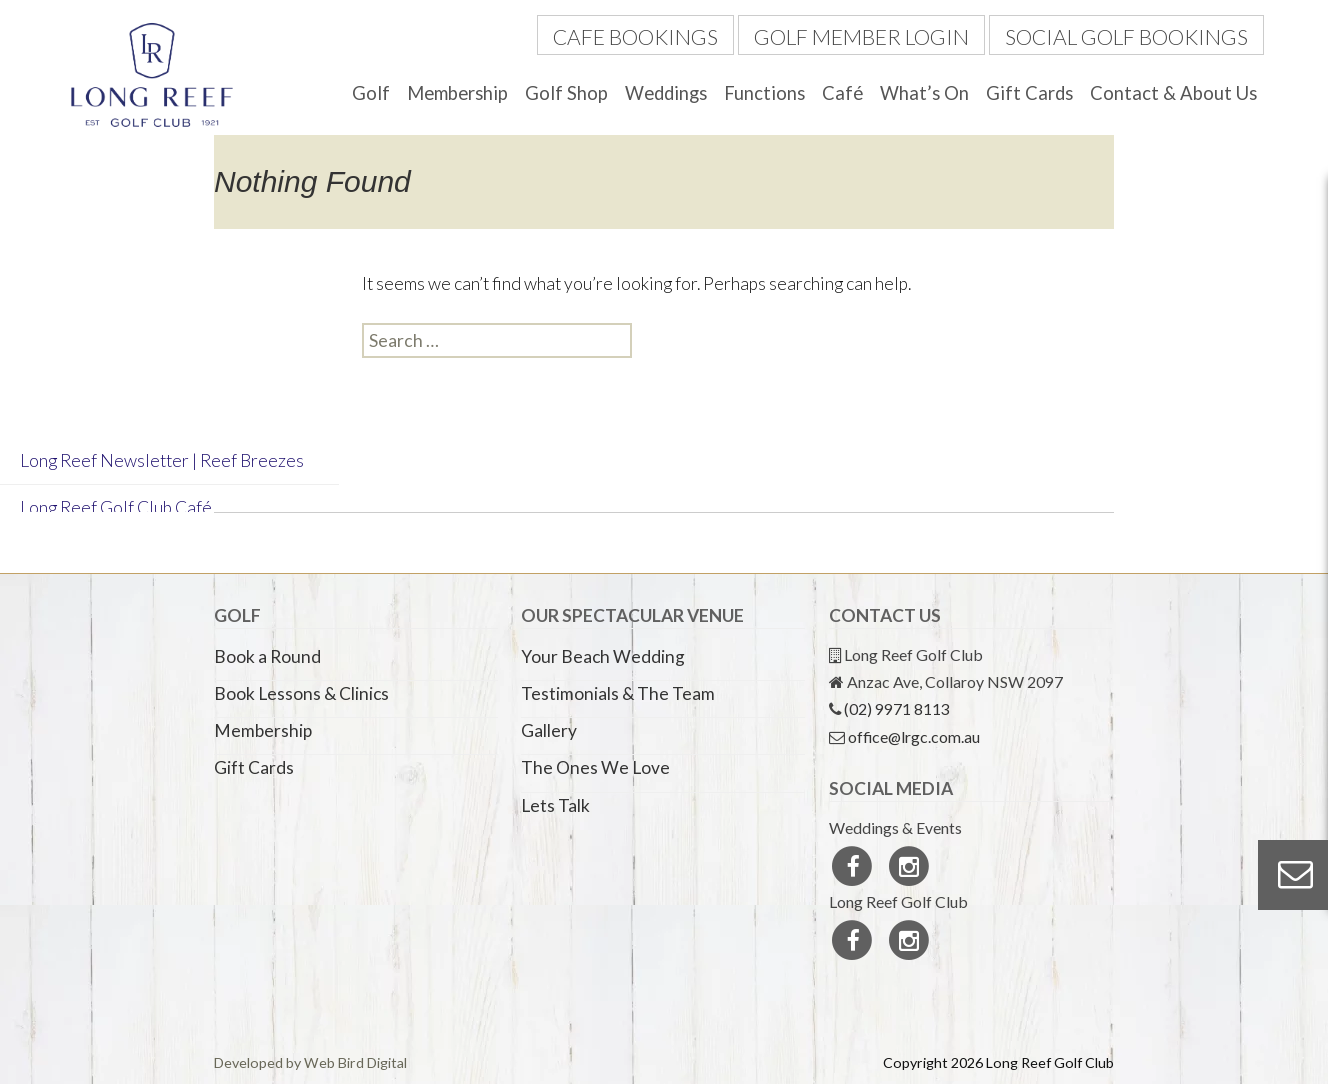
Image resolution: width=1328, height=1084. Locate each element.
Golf (371, 93)
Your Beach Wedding (603, 656)
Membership (457, 93)
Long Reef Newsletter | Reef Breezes (162, 460)
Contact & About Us (1173, 93)
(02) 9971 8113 (897, 708)
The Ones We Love (595, 767)
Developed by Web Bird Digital (310, 1062)
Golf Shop (566, 93)
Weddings (666, 93)
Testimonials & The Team (618, 693)
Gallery (549, 730)
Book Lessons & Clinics (301, 693)
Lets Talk (555, 805)
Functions (764, 93)
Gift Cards (1029, 93)
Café (842, 93)
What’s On (924, 93)
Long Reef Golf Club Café (116, 507)
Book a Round (267, 656)
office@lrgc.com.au (914, 736)
